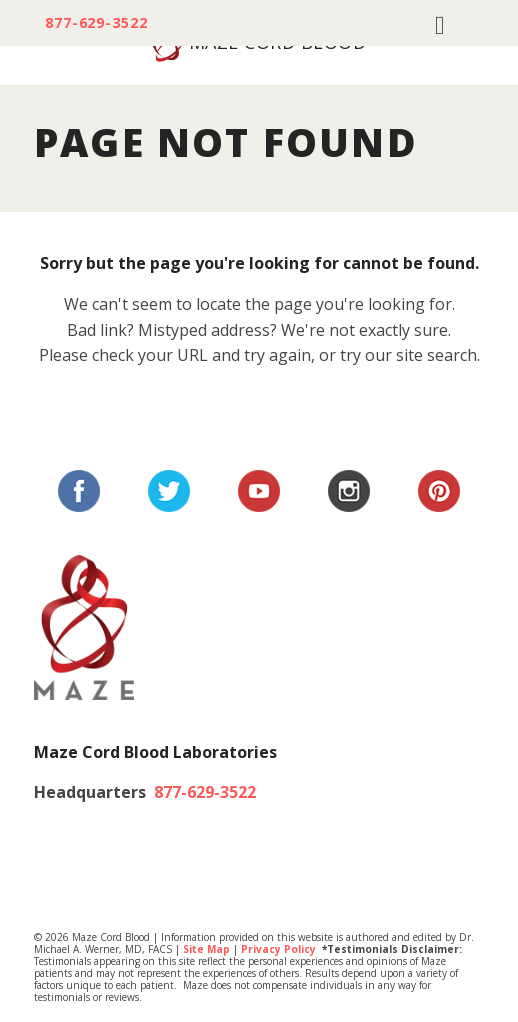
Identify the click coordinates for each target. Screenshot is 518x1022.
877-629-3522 (96, 23)
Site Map (206, 949)
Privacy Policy (278, 949)
